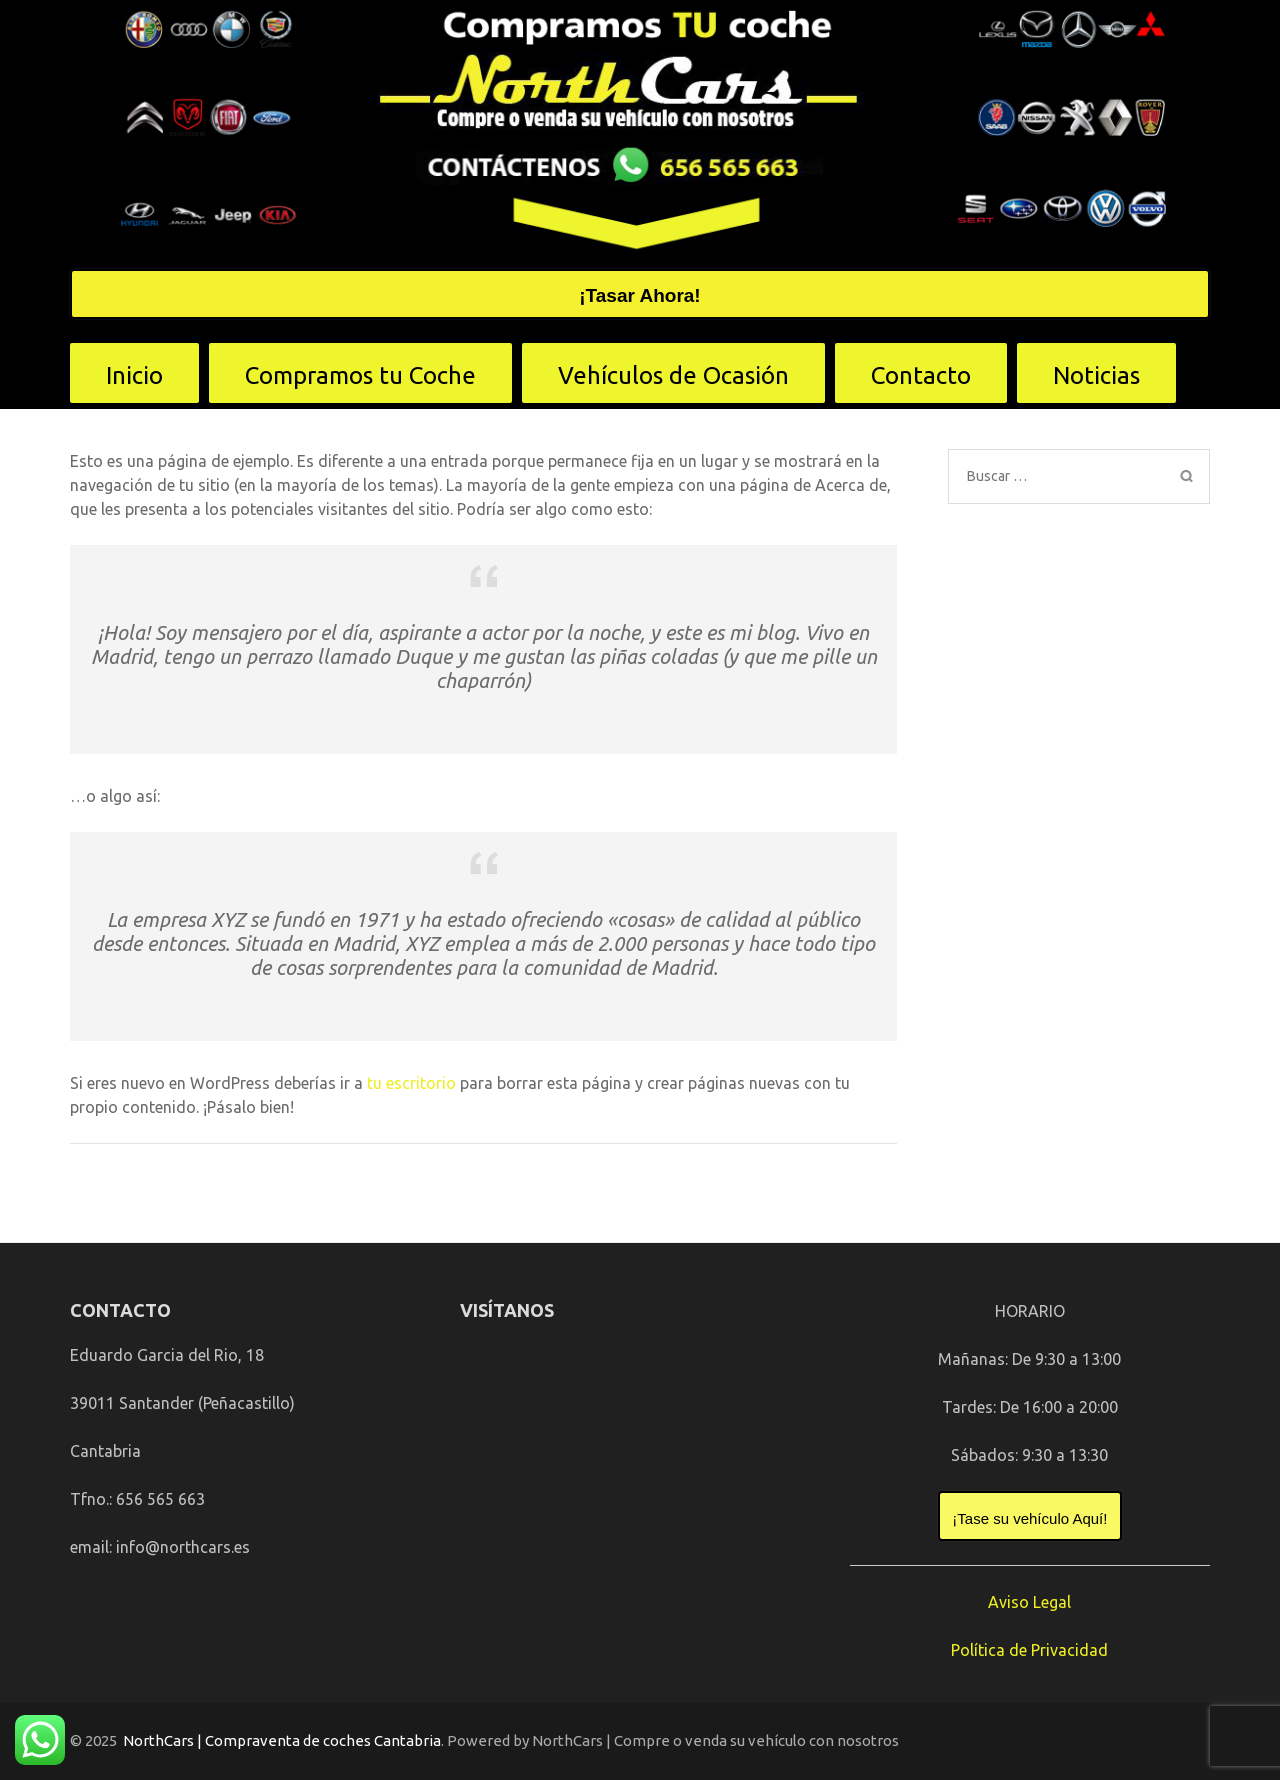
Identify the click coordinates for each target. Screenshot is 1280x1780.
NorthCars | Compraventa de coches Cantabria (282, 1740)
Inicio (134, 375)
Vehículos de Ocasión (673, 375)
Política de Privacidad (1029, 1650)
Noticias (1096, 375)
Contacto (921, 375)
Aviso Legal (1029, 1602)
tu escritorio (411, 1083)
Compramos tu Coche (360, 375)
